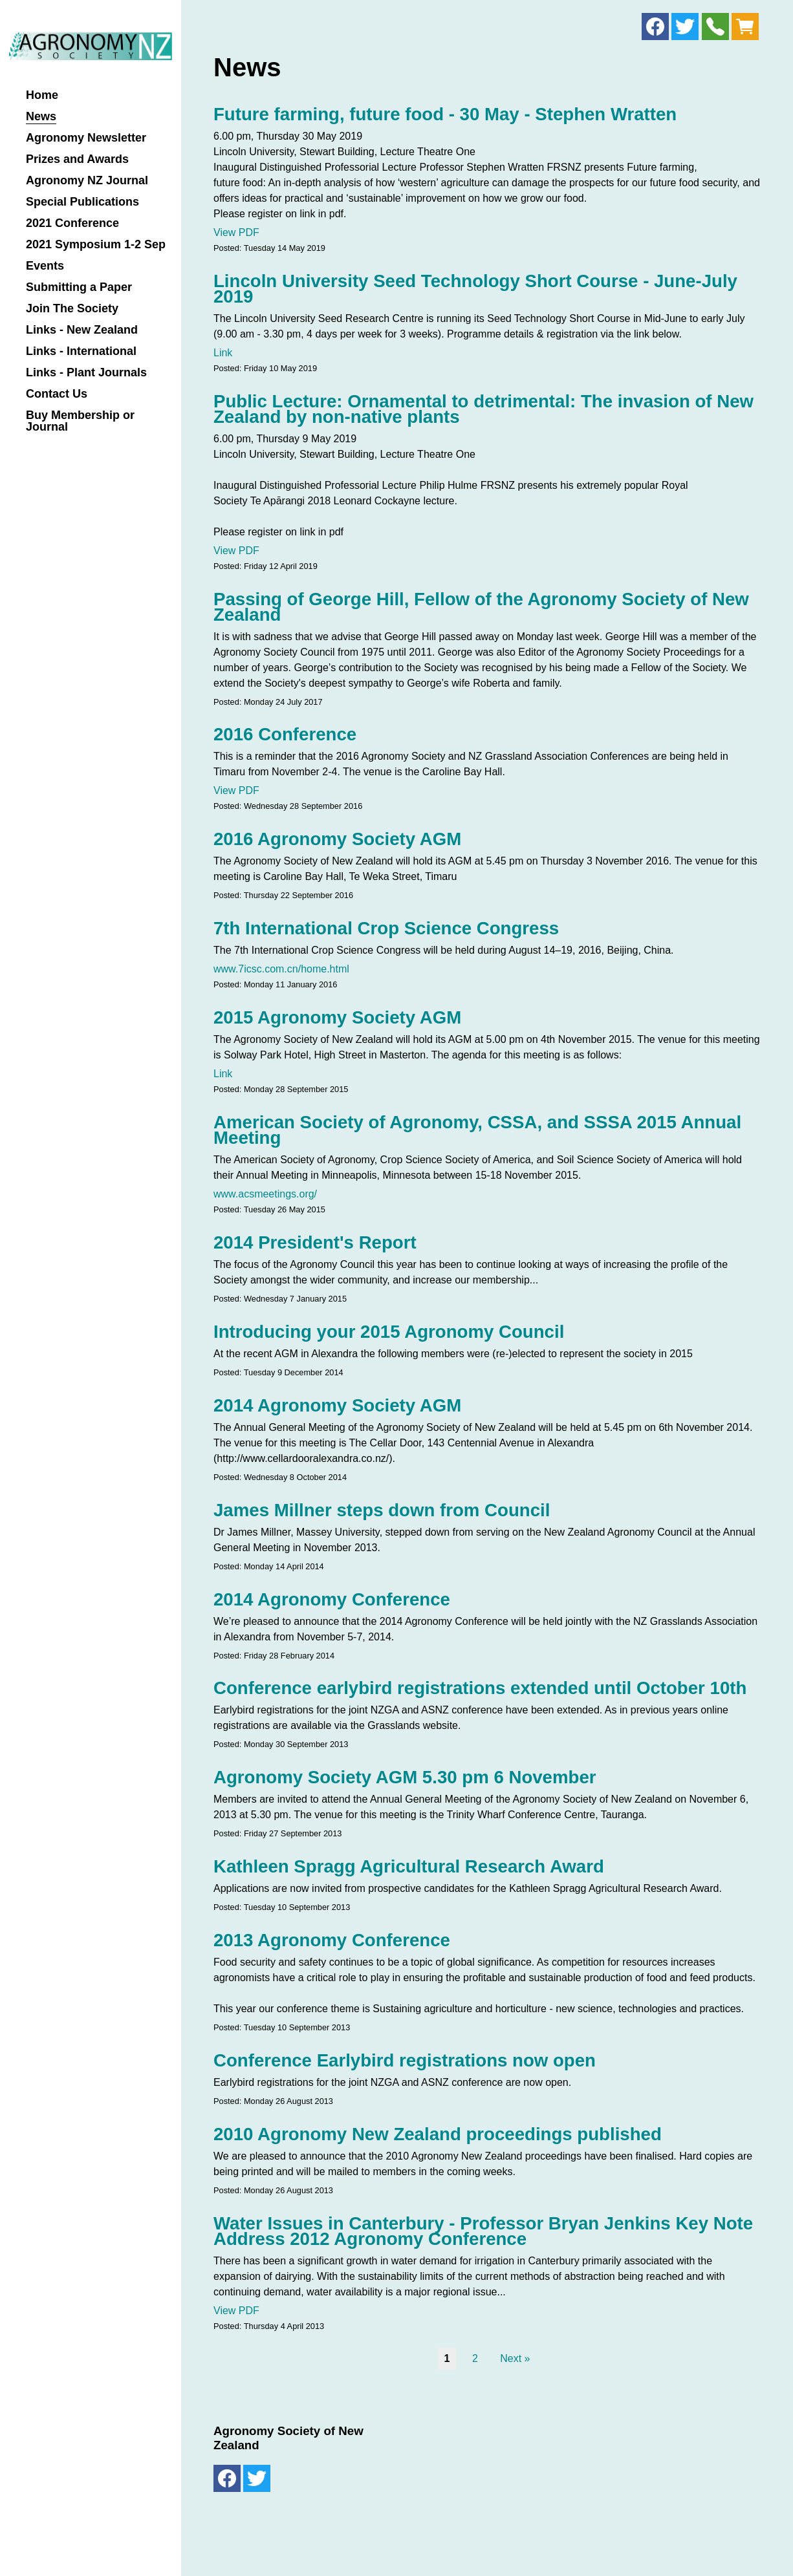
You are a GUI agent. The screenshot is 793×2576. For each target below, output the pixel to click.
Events (45, 266)
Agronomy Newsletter (86, 138)
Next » (515, 2358)
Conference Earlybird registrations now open (404, 2060)
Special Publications (82, 202)
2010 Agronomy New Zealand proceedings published (437, 2134)
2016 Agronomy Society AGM (337, 839)
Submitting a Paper (79, 287)
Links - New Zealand (82, 330)
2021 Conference (72, 223)
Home (42, 95)
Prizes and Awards (77, 159)
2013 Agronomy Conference (331, 1940)
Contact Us (56, 394)
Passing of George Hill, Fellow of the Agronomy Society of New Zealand (481, 607)
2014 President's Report (315, 1242)
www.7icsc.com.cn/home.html (281, 968)
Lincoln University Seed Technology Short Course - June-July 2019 (475, 288)
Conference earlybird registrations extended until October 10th (479, 1688)
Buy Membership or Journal (80, 421)
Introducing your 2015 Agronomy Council (388, 1332)
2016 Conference (284, 734)
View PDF (236, 232)
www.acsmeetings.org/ (265, 1193)
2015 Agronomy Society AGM (337, 1017)
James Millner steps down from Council (381, 1510)
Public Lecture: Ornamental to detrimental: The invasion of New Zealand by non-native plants (483, 409)
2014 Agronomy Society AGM (337, 1405)
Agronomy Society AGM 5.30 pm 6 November (404, 1777)
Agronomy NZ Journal (87, 181)
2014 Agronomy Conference (331, 1599)
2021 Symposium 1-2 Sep (96, 245)
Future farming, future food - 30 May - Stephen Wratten (445, 114)
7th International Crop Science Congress (386, 928)
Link (222, 352)
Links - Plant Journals (86, 373)
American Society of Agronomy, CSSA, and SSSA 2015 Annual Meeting (477, 1130)
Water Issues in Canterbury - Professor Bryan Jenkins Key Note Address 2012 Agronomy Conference (483, 2231)
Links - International (81, 351)
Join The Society (72, 309)
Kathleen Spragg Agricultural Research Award (408, 1866)
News (41, 117)
